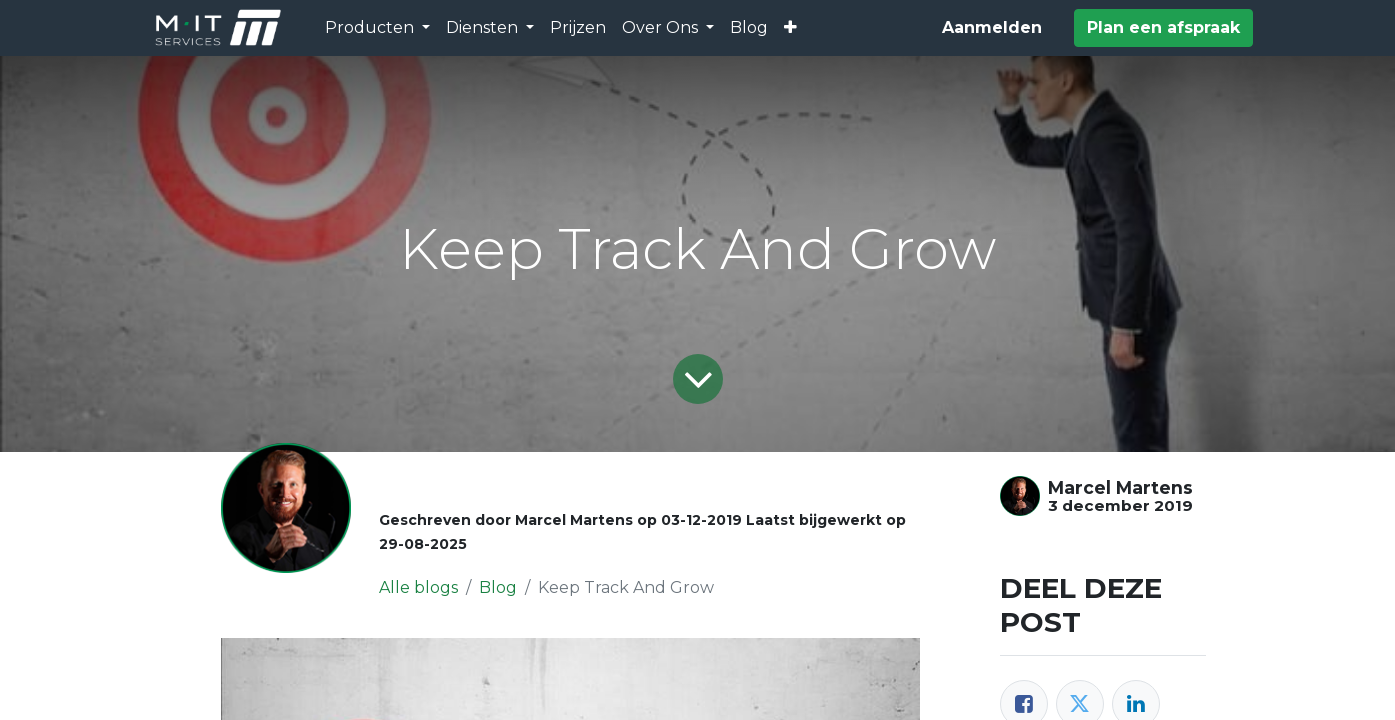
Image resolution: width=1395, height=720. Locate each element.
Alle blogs (418, 587)
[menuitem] (578, 28)
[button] (790, 28)
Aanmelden (992, 27)
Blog (498, 587)
